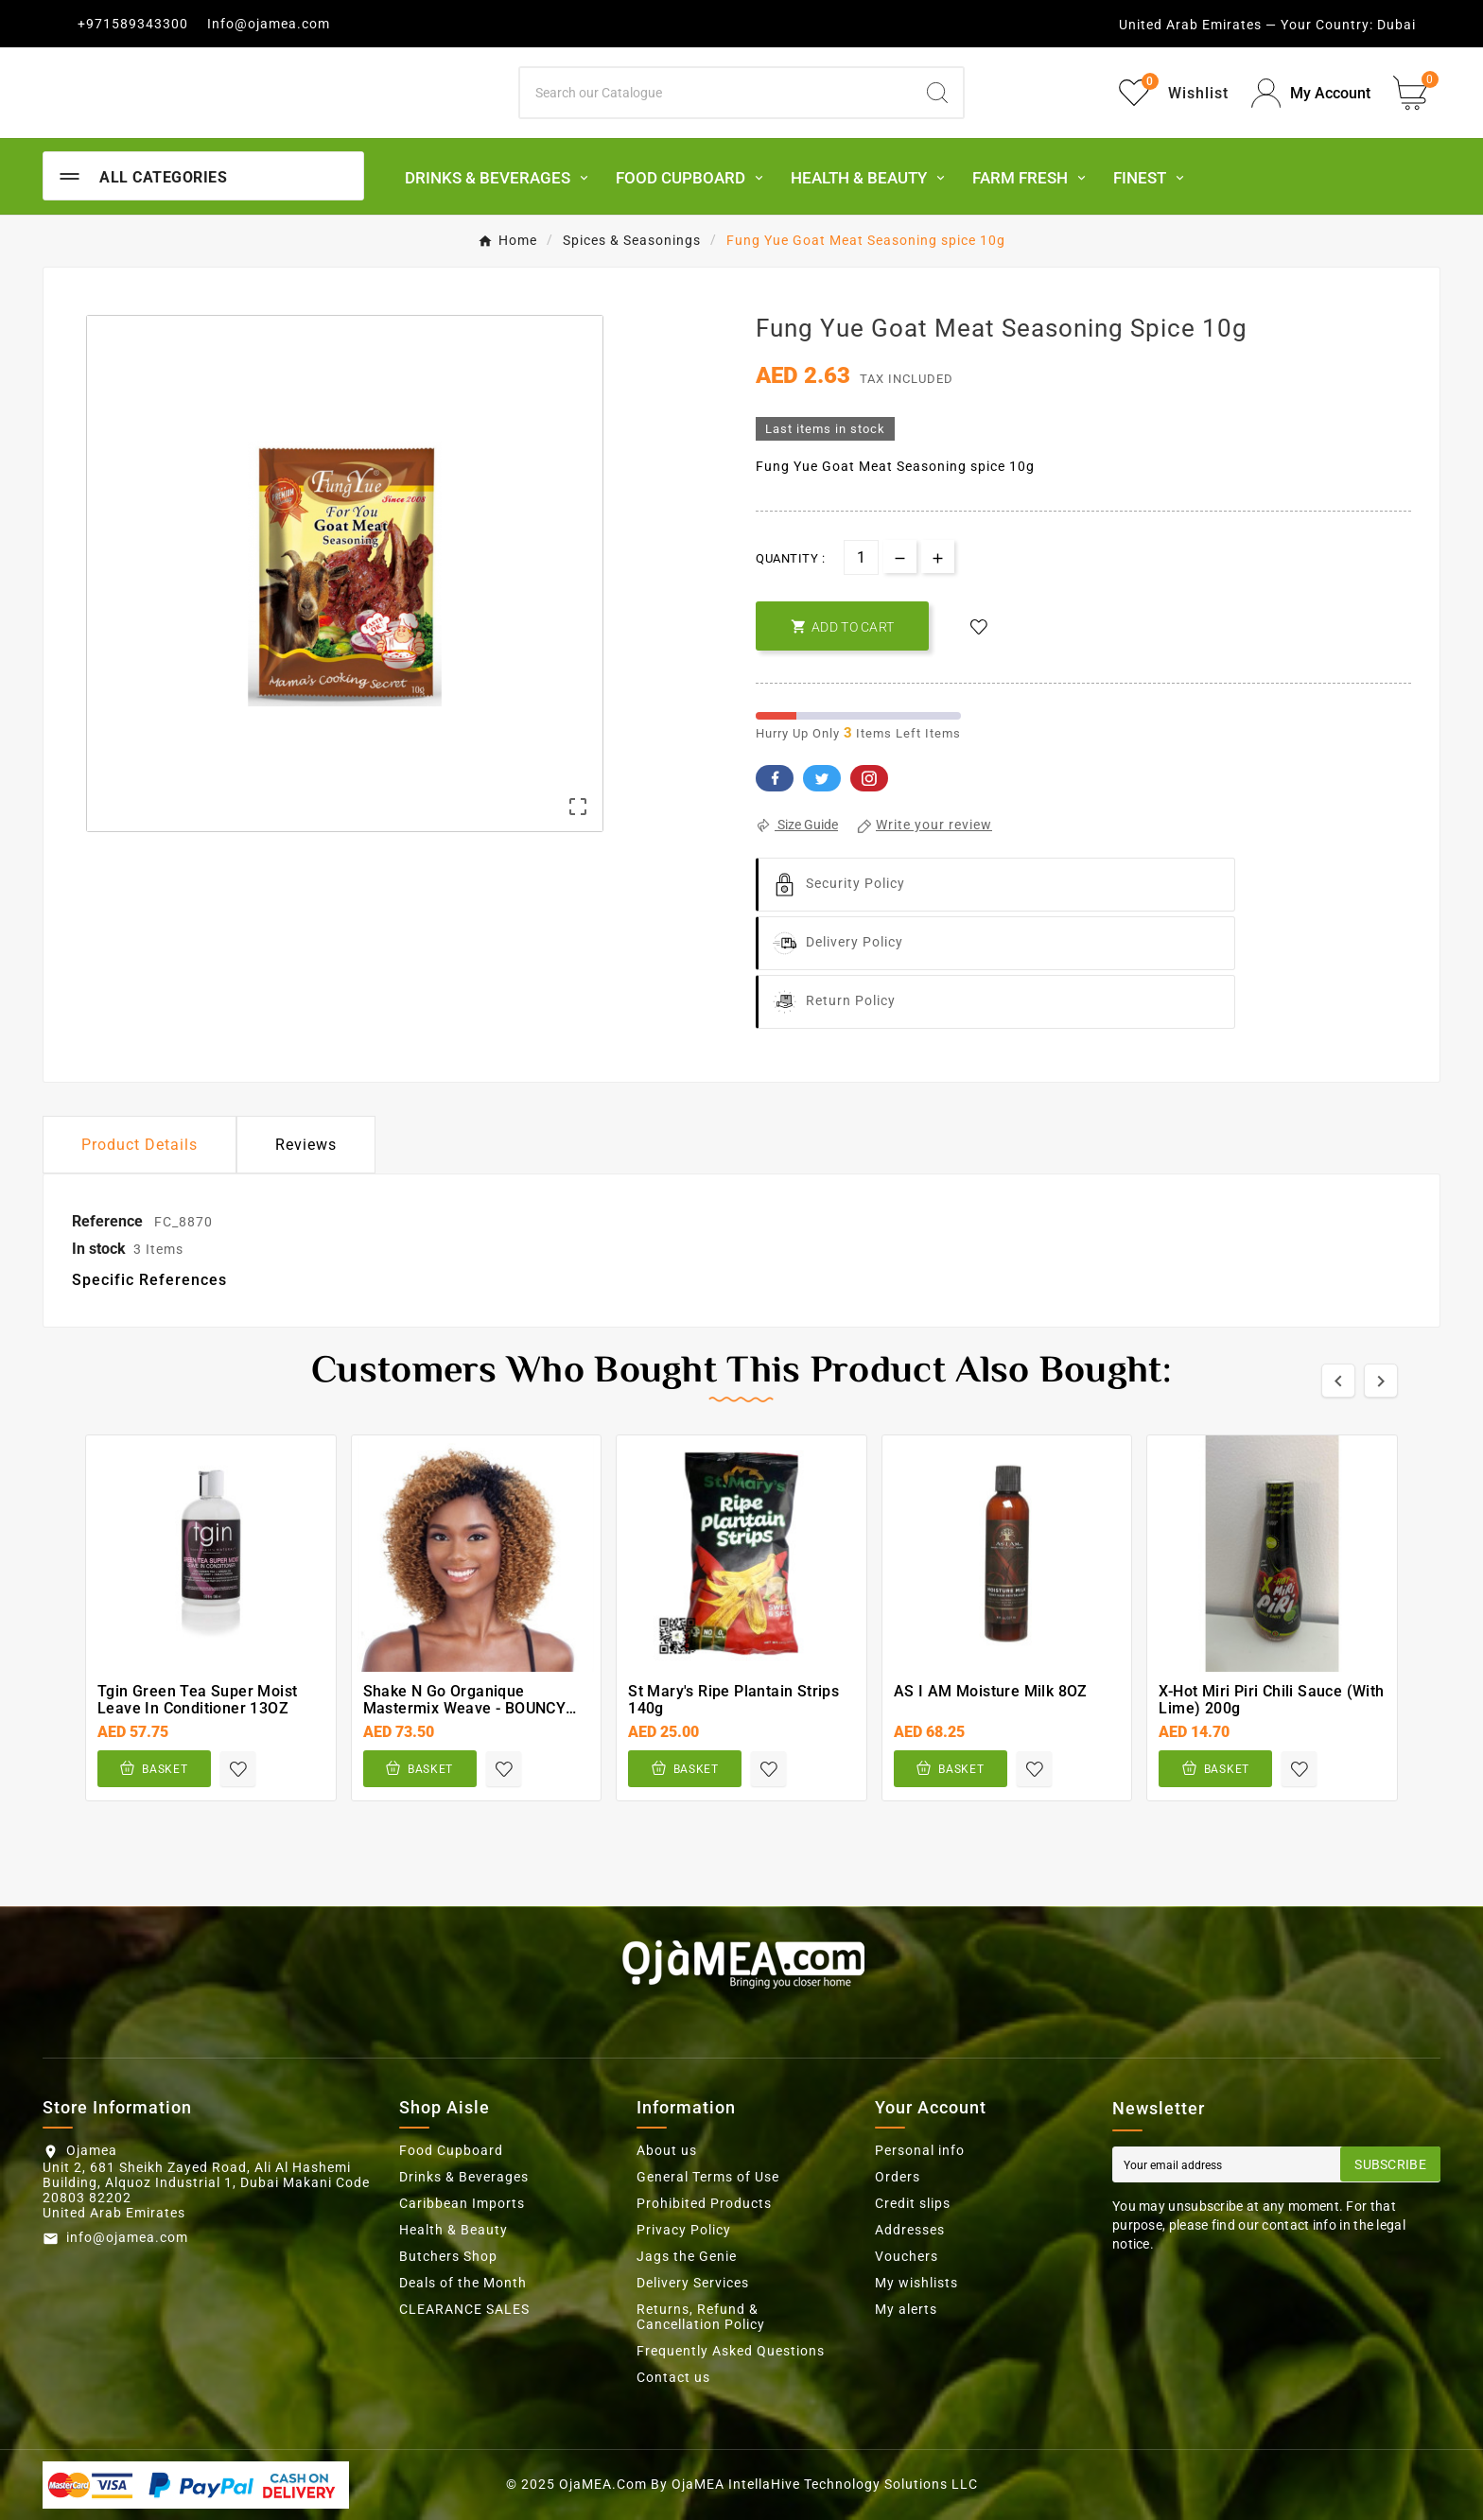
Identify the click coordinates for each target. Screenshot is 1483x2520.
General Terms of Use (708, 2176)
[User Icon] (1310, 93)
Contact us (673, 2377)
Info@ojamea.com (268, 23)
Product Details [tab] (139, 1145)
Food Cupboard (451, 2150)
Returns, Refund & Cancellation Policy (701, 2317)
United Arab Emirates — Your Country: (1246, 24)
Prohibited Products (704, 2203)
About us (667, 2150)
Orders (897, 2176)
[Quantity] (861, 557)
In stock (99, 1249)
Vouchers (906, 2256)
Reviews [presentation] (306, 1145)
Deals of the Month (463, 2282)
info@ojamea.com (127, 2237)
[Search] (716, 92)
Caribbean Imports (462, 2203)
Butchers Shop (448, 2256)
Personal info (920, 2150)
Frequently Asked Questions (731, 2350)
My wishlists (916, 2282)
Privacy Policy (684, 2229)
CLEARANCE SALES (464, 2309)
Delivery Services (693, 2282)
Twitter (822, 778)
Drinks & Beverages (464, 2176)
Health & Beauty (453, 2229)
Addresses (910, 2229)
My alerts (906, 2309)
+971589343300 (133, 23)
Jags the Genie (687, 2256)
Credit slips (913, 2203)
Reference (109, 1221)
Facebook (775, 778)
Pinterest (869, 778)
